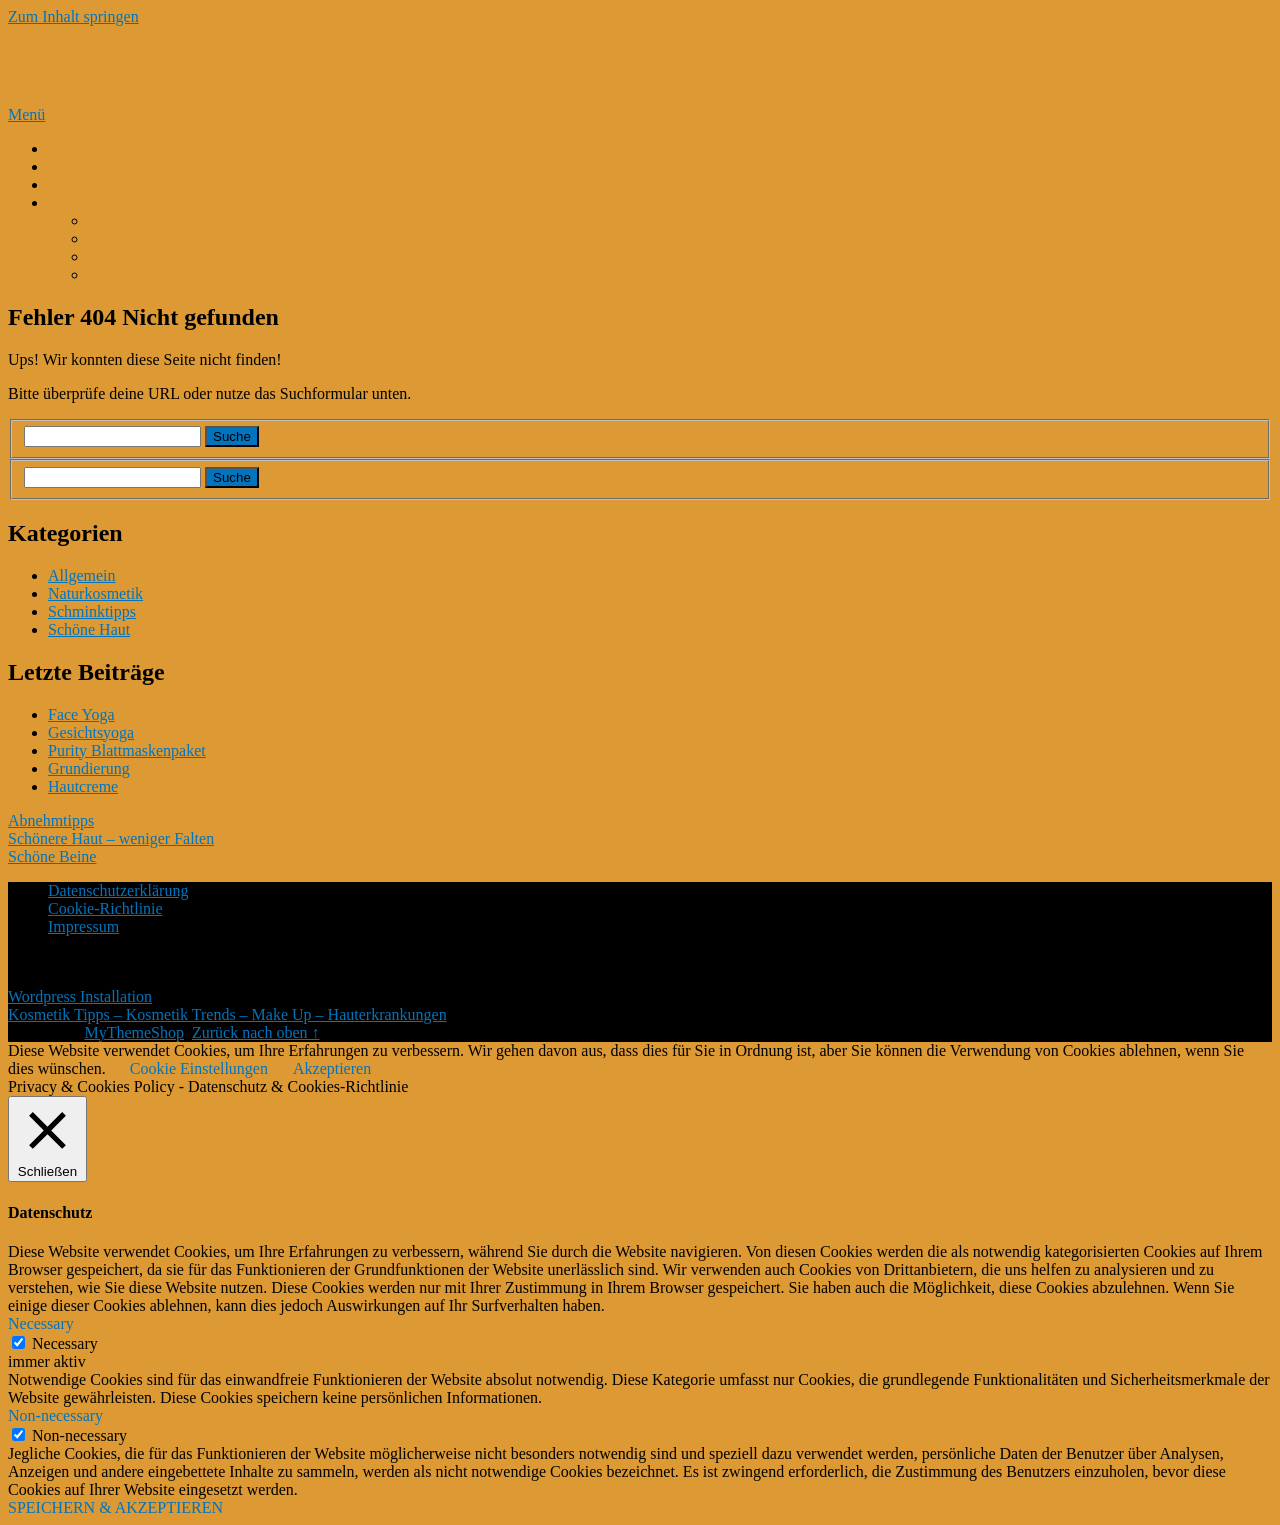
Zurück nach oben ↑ (256, 1032)
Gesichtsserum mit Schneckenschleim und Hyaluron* (259, 238)
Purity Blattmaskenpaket (127, 750)
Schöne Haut (89, 629)
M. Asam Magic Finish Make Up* (198, 220)
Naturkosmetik (95, 593)
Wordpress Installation (80, 996)
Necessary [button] (41, 1323)
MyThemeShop (134, 1032)
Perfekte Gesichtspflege (124, 166)
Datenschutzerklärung (118, 890)
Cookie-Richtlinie (105, 908)
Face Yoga (81, 714)
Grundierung (89, 768)
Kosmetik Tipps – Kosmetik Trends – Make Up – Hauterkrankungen (477, 65)
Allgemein (82, 575)
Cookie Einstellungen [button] (199, 1068)
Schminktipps (92, 611)
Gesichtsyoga (91, 732)
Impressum (83, 926)
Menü (26, 114)
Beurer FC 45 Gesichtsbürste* (184, 256)
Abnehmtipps (51, 820)
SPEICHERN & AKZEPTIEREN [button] (115, 1507)
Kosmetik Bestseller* (116, 202)
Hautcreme (83, 786)
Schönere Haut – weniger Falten (111, 838)
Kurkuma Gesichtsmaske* (172, 274)
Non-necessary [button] (55, 1415)
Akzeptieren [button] (332, 1068)
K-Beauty (79, 148)
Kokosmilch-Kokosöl (117, 184)
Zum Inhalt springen (73, 16)
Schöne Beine (52, 856)
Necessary (65, 1343)
